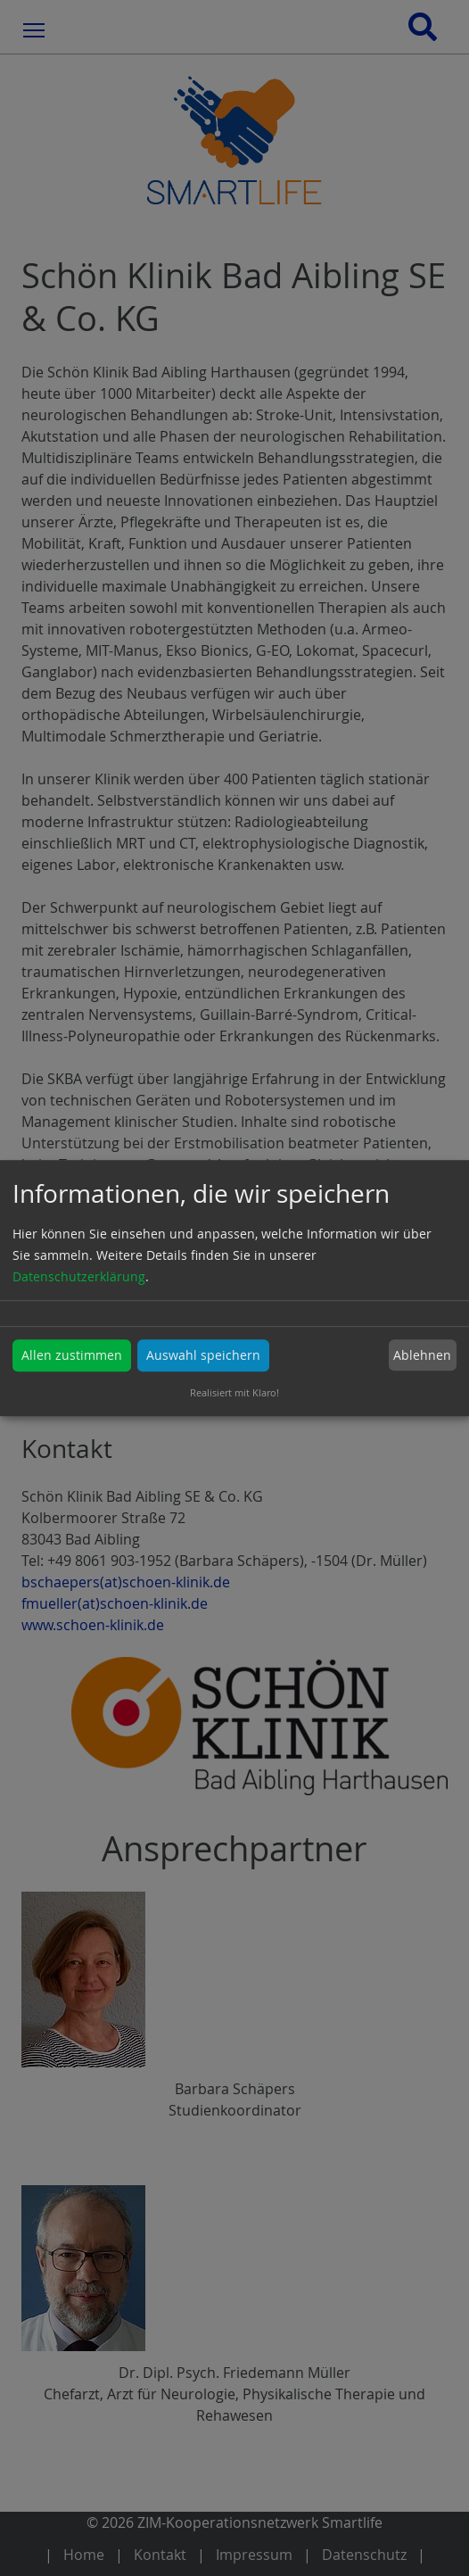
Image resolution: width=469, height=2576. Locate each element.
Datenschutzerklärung (78, 1276)
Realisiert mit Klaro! (234, 1392)
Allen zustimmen (71, 1354)
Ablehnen (422, 1354)
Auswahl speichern (203, 1354)
